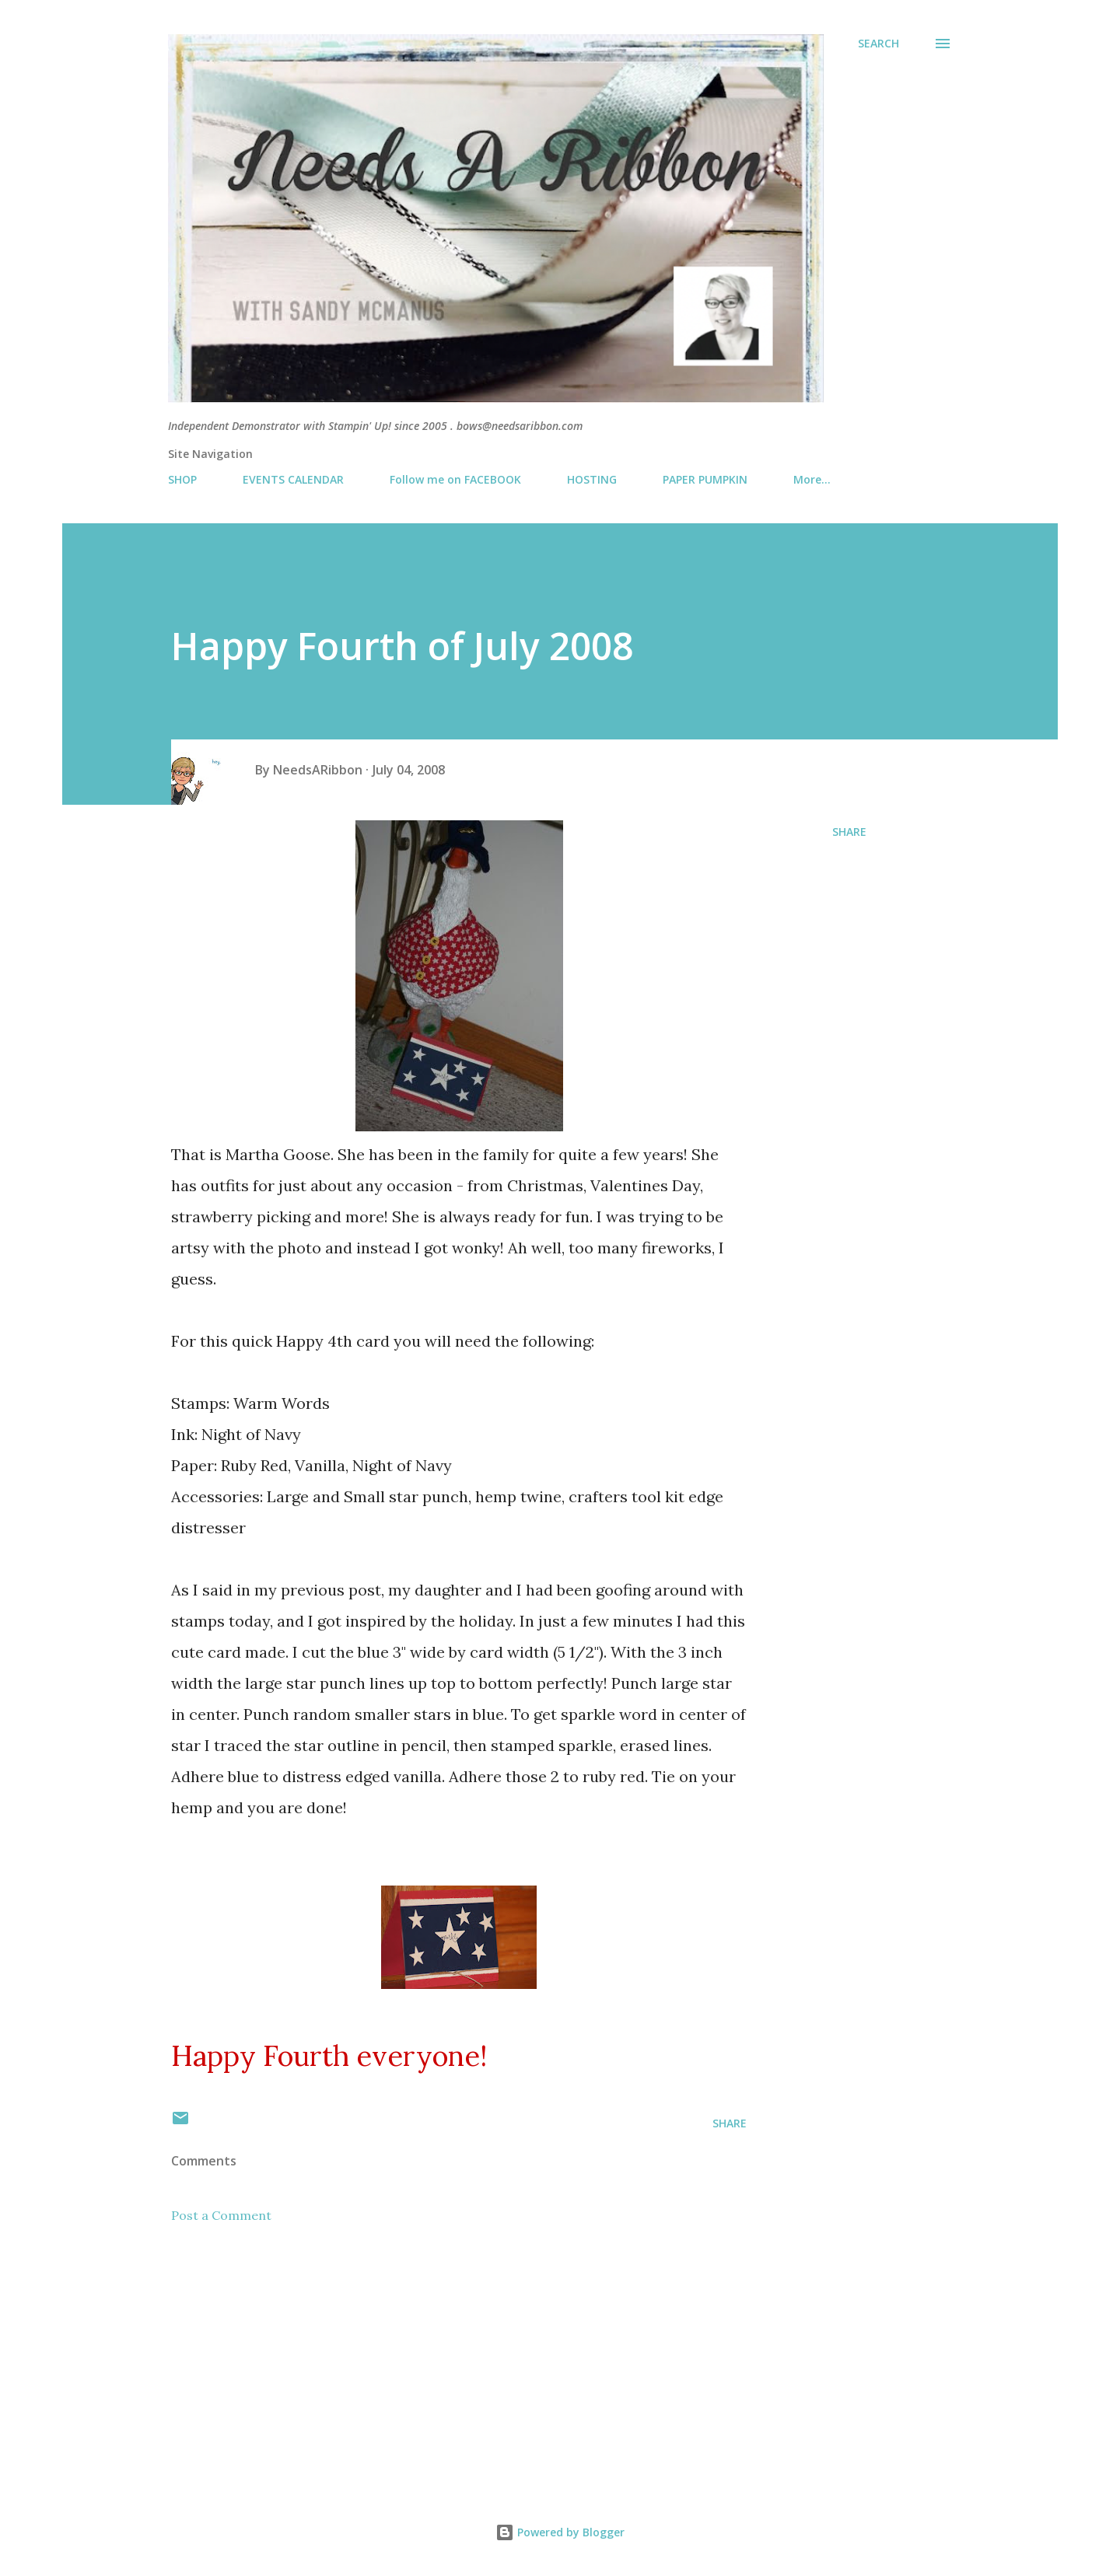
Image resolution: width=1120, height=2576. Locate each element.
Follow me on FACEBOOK (455, 479)
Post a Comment (221, 2215)
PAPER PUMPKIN (705, 479)
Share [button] (849, 831)
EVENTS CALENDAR (293, 479)
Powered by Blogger (560, 2532)
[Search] (878, 43)
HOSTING (592, 479)
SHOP (182, 479)
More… (812, 479)
